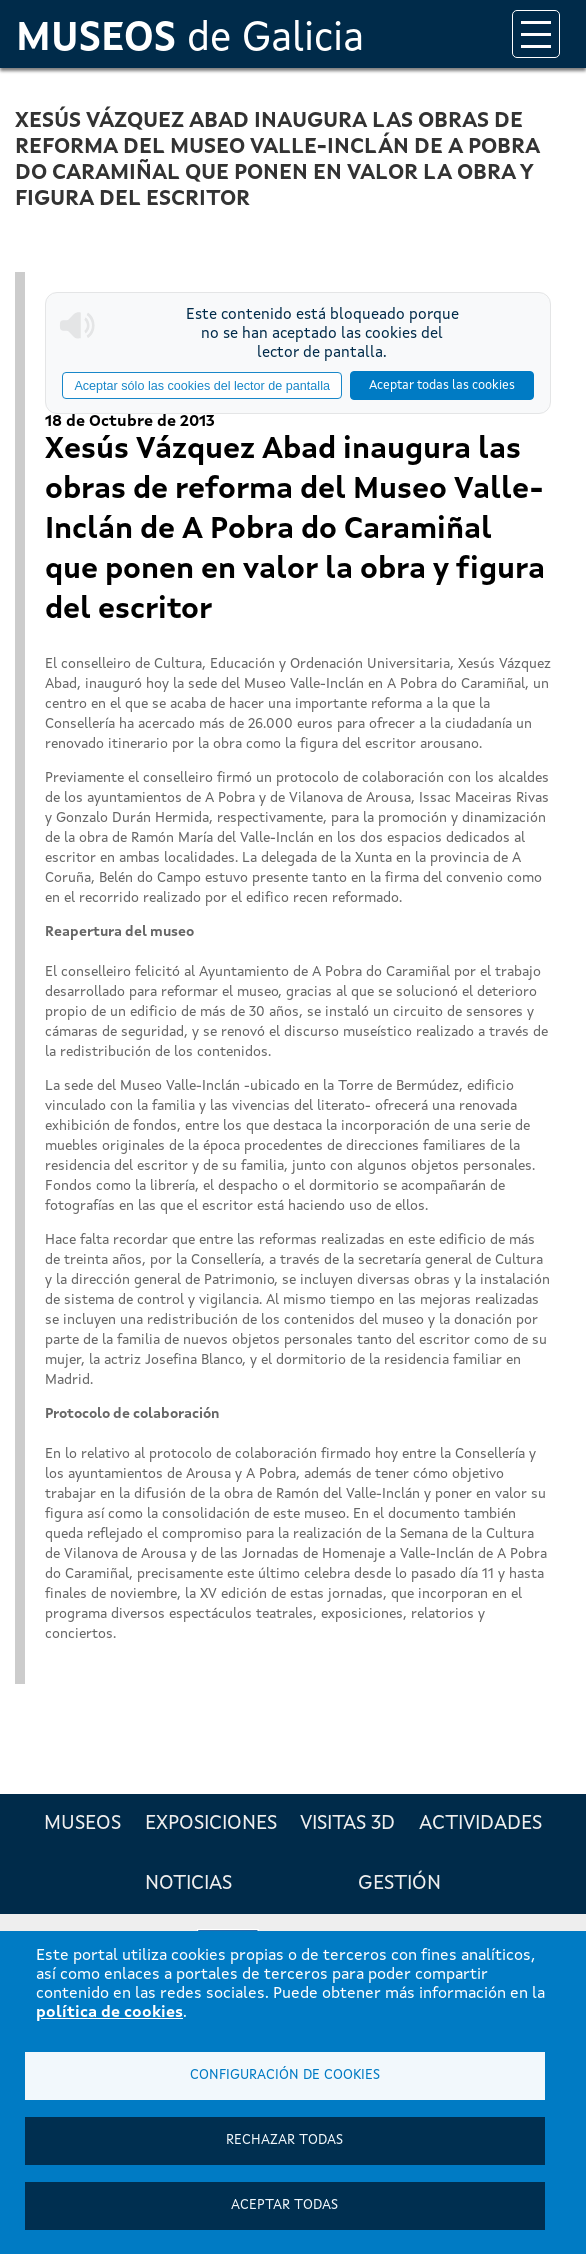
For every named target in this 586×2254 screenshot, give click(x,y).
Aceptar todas (284, 2205)
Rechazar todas (284, 2140)
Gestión (399, 1884)
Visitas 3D (347, 1824)
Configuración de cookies (285, 2075)
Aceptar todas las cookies (442, 385)
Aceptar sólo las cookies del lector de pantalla (202, 386)
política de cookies (109, 2013)
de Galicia (190, 40)
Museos (82, 1824)
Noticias (188, 1884)
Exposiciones (211, 1824)
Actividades (480, 1824)
